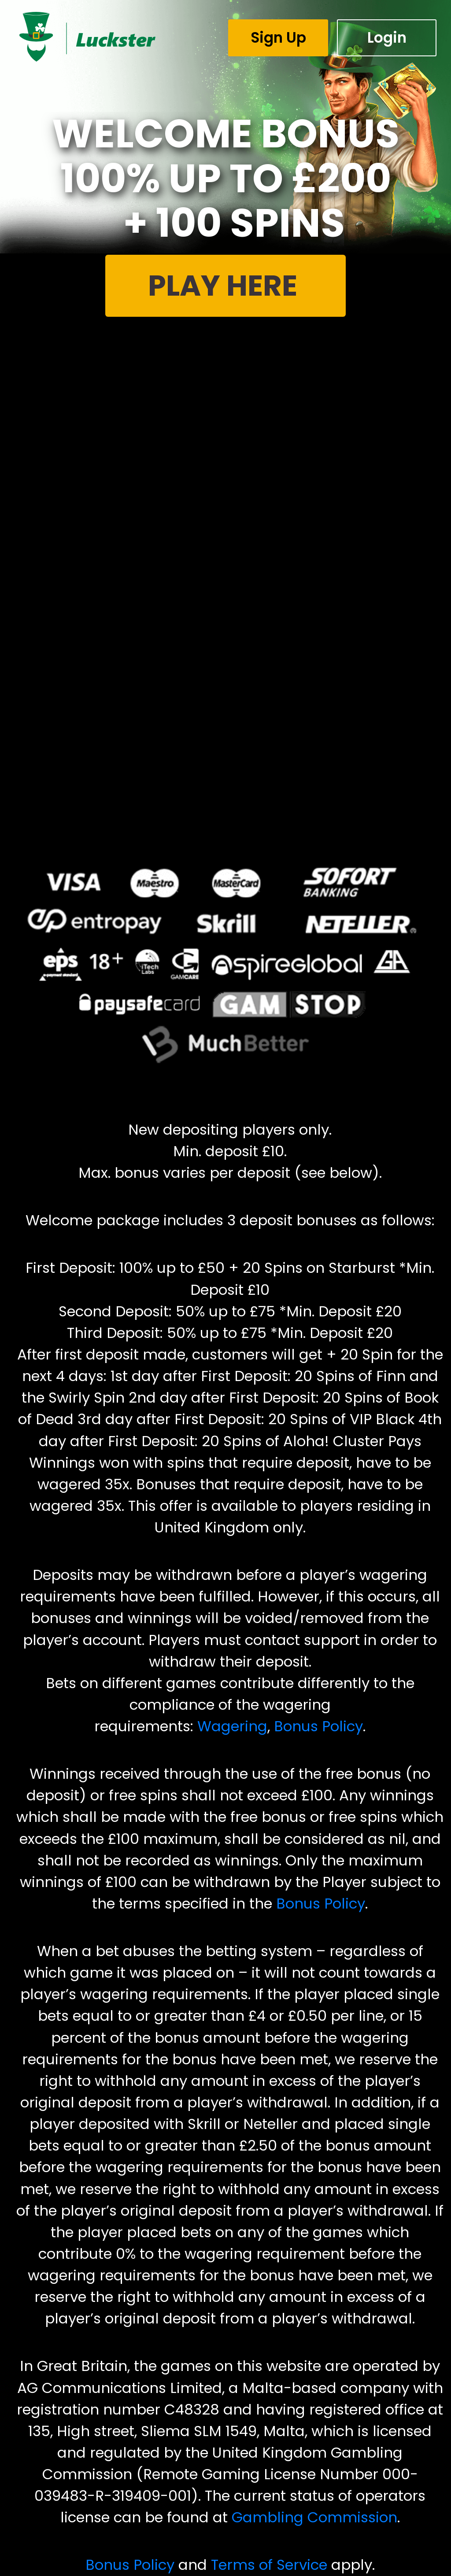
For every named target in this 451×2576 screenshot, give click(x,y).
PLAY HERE (225, 285)
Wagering (232, 1726)
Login (387, 38)
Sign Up (278, 38)
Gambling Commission (314, 2517)
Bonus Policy (318, 1726)
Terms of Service (269, 2565)
